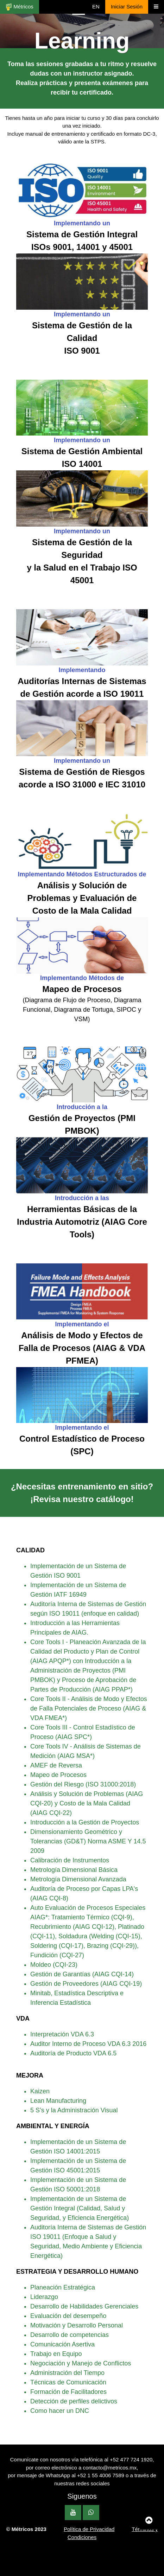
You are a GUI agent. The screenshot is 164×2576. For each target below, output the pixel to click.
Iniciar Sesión (127, 6)
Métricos (19, 7)
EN (96, 6)
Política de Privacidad (89, 2529)
